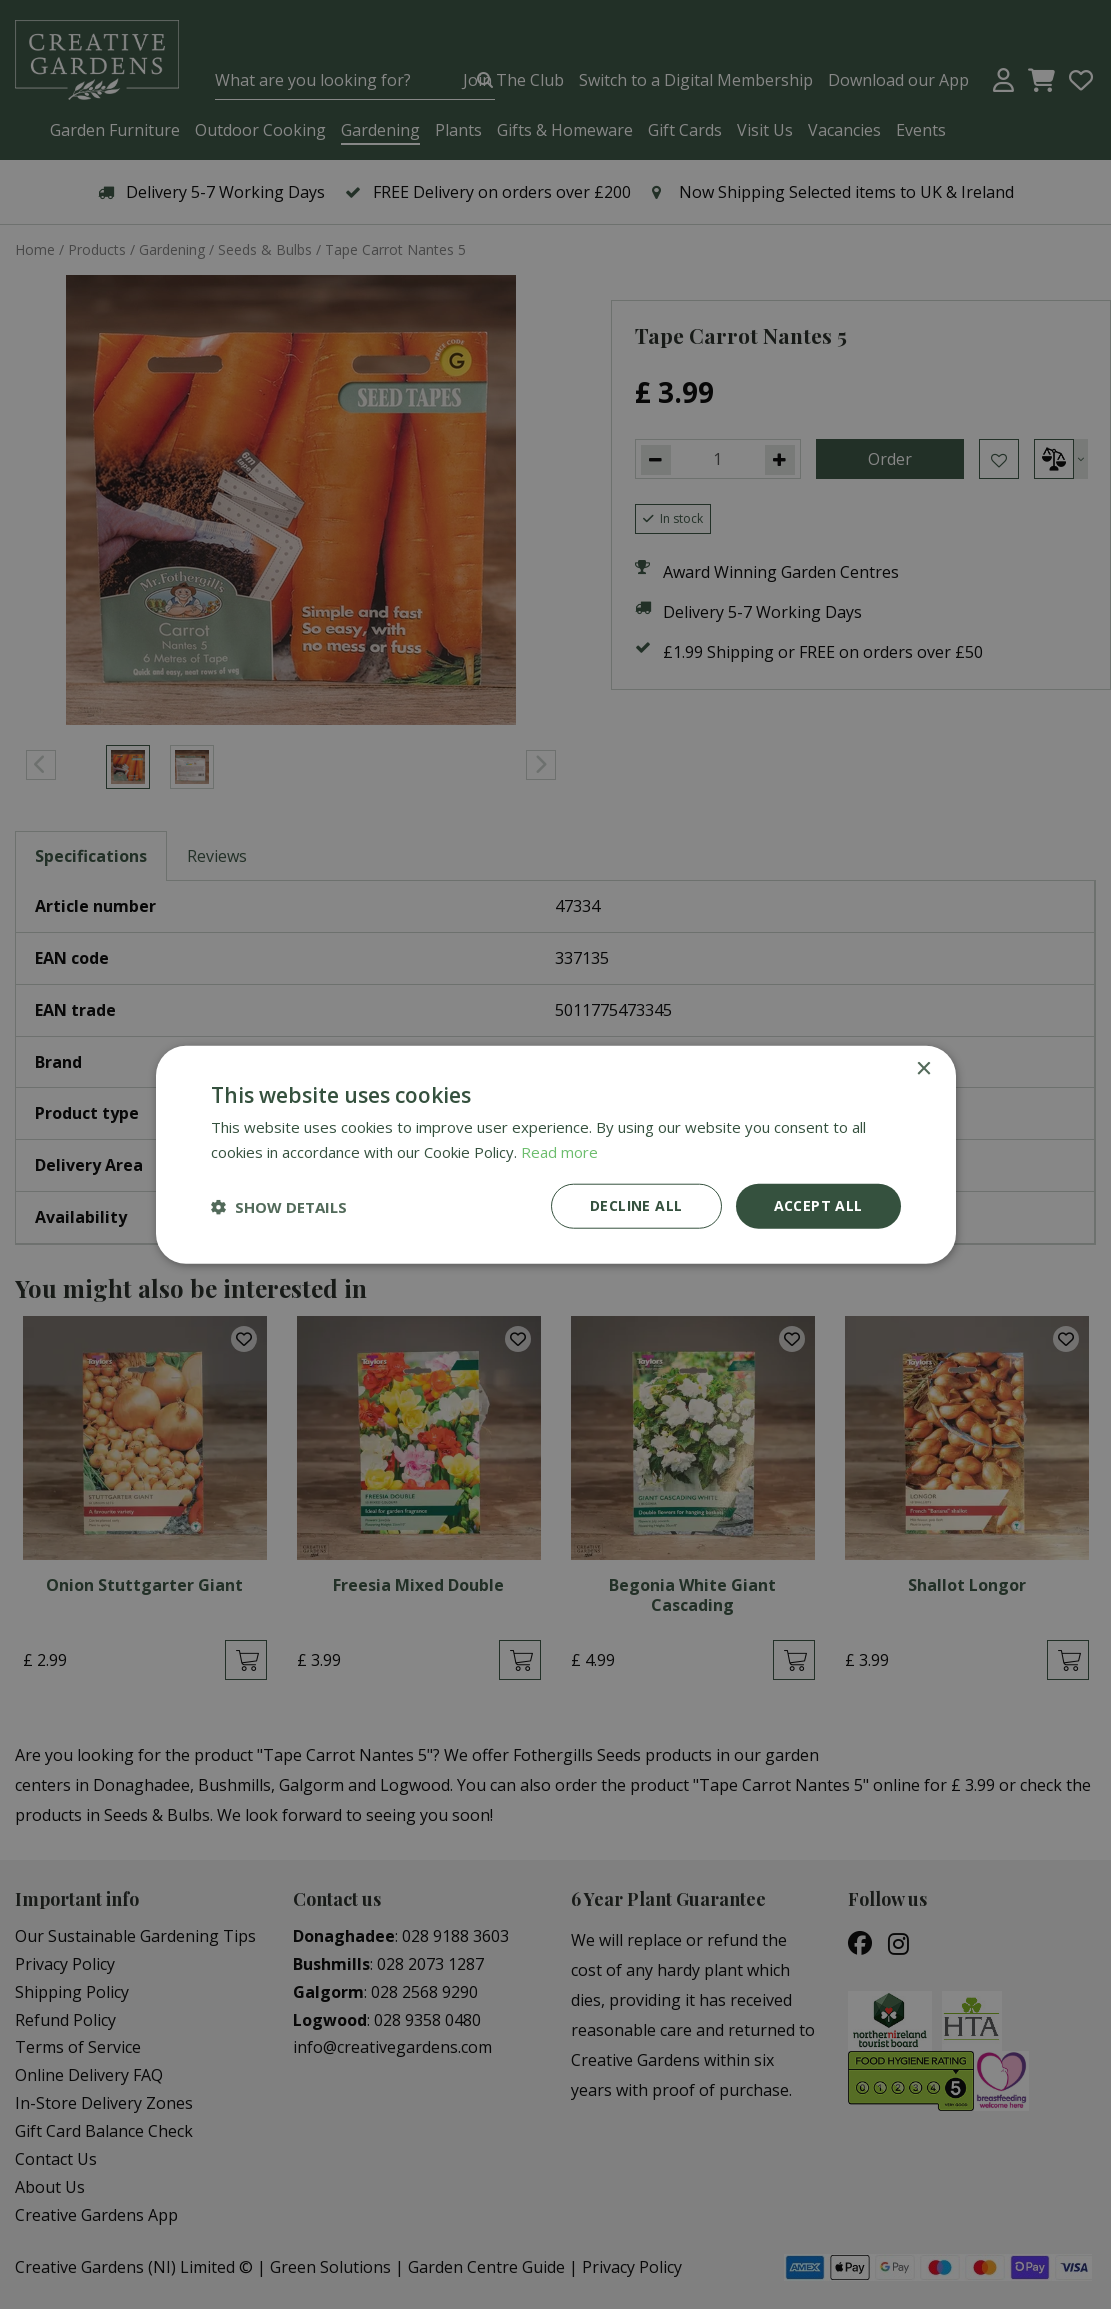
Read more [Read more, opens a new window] (559, 1151)
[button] (279, 1206)
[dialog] (555, 1154)
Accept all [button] (818, 1205)
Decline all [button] (636, 1205)
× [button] (923, 1068)
